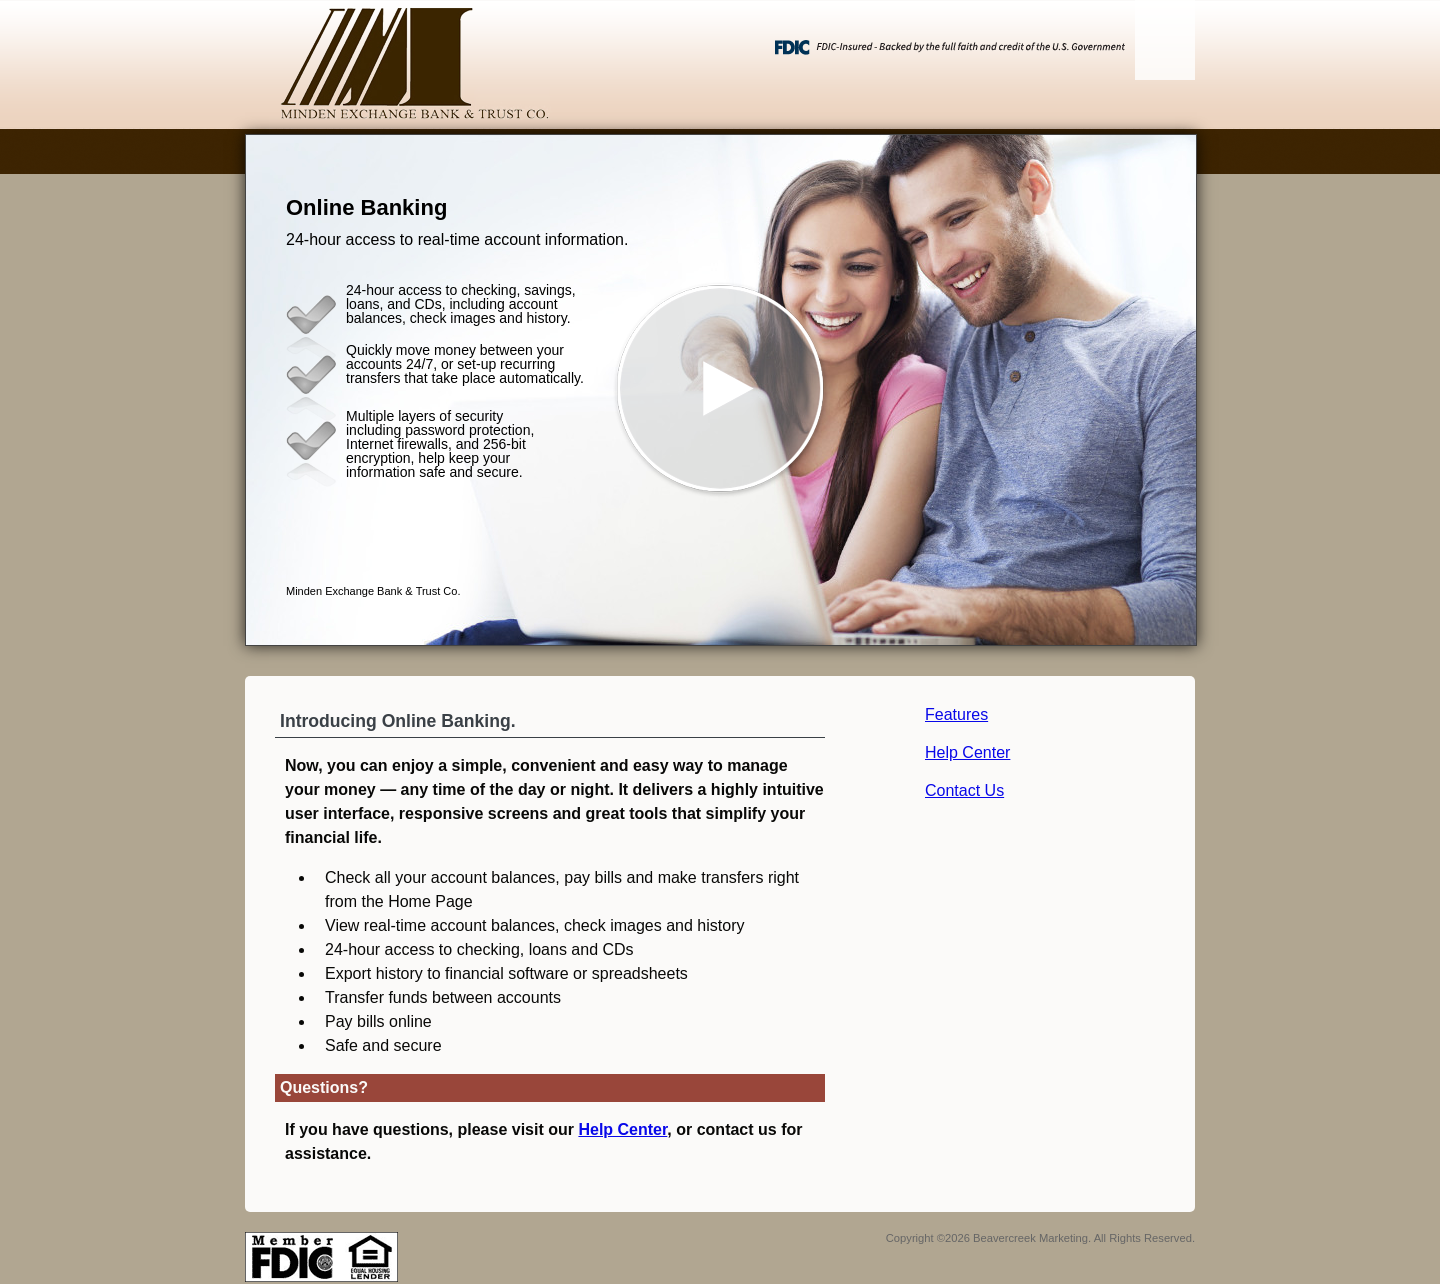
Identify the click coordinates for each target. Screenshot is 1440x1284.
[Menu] (1165, 40)
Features (956, 714)
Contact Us (964, 790)
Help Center (967, 752)
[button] (721, 390)
